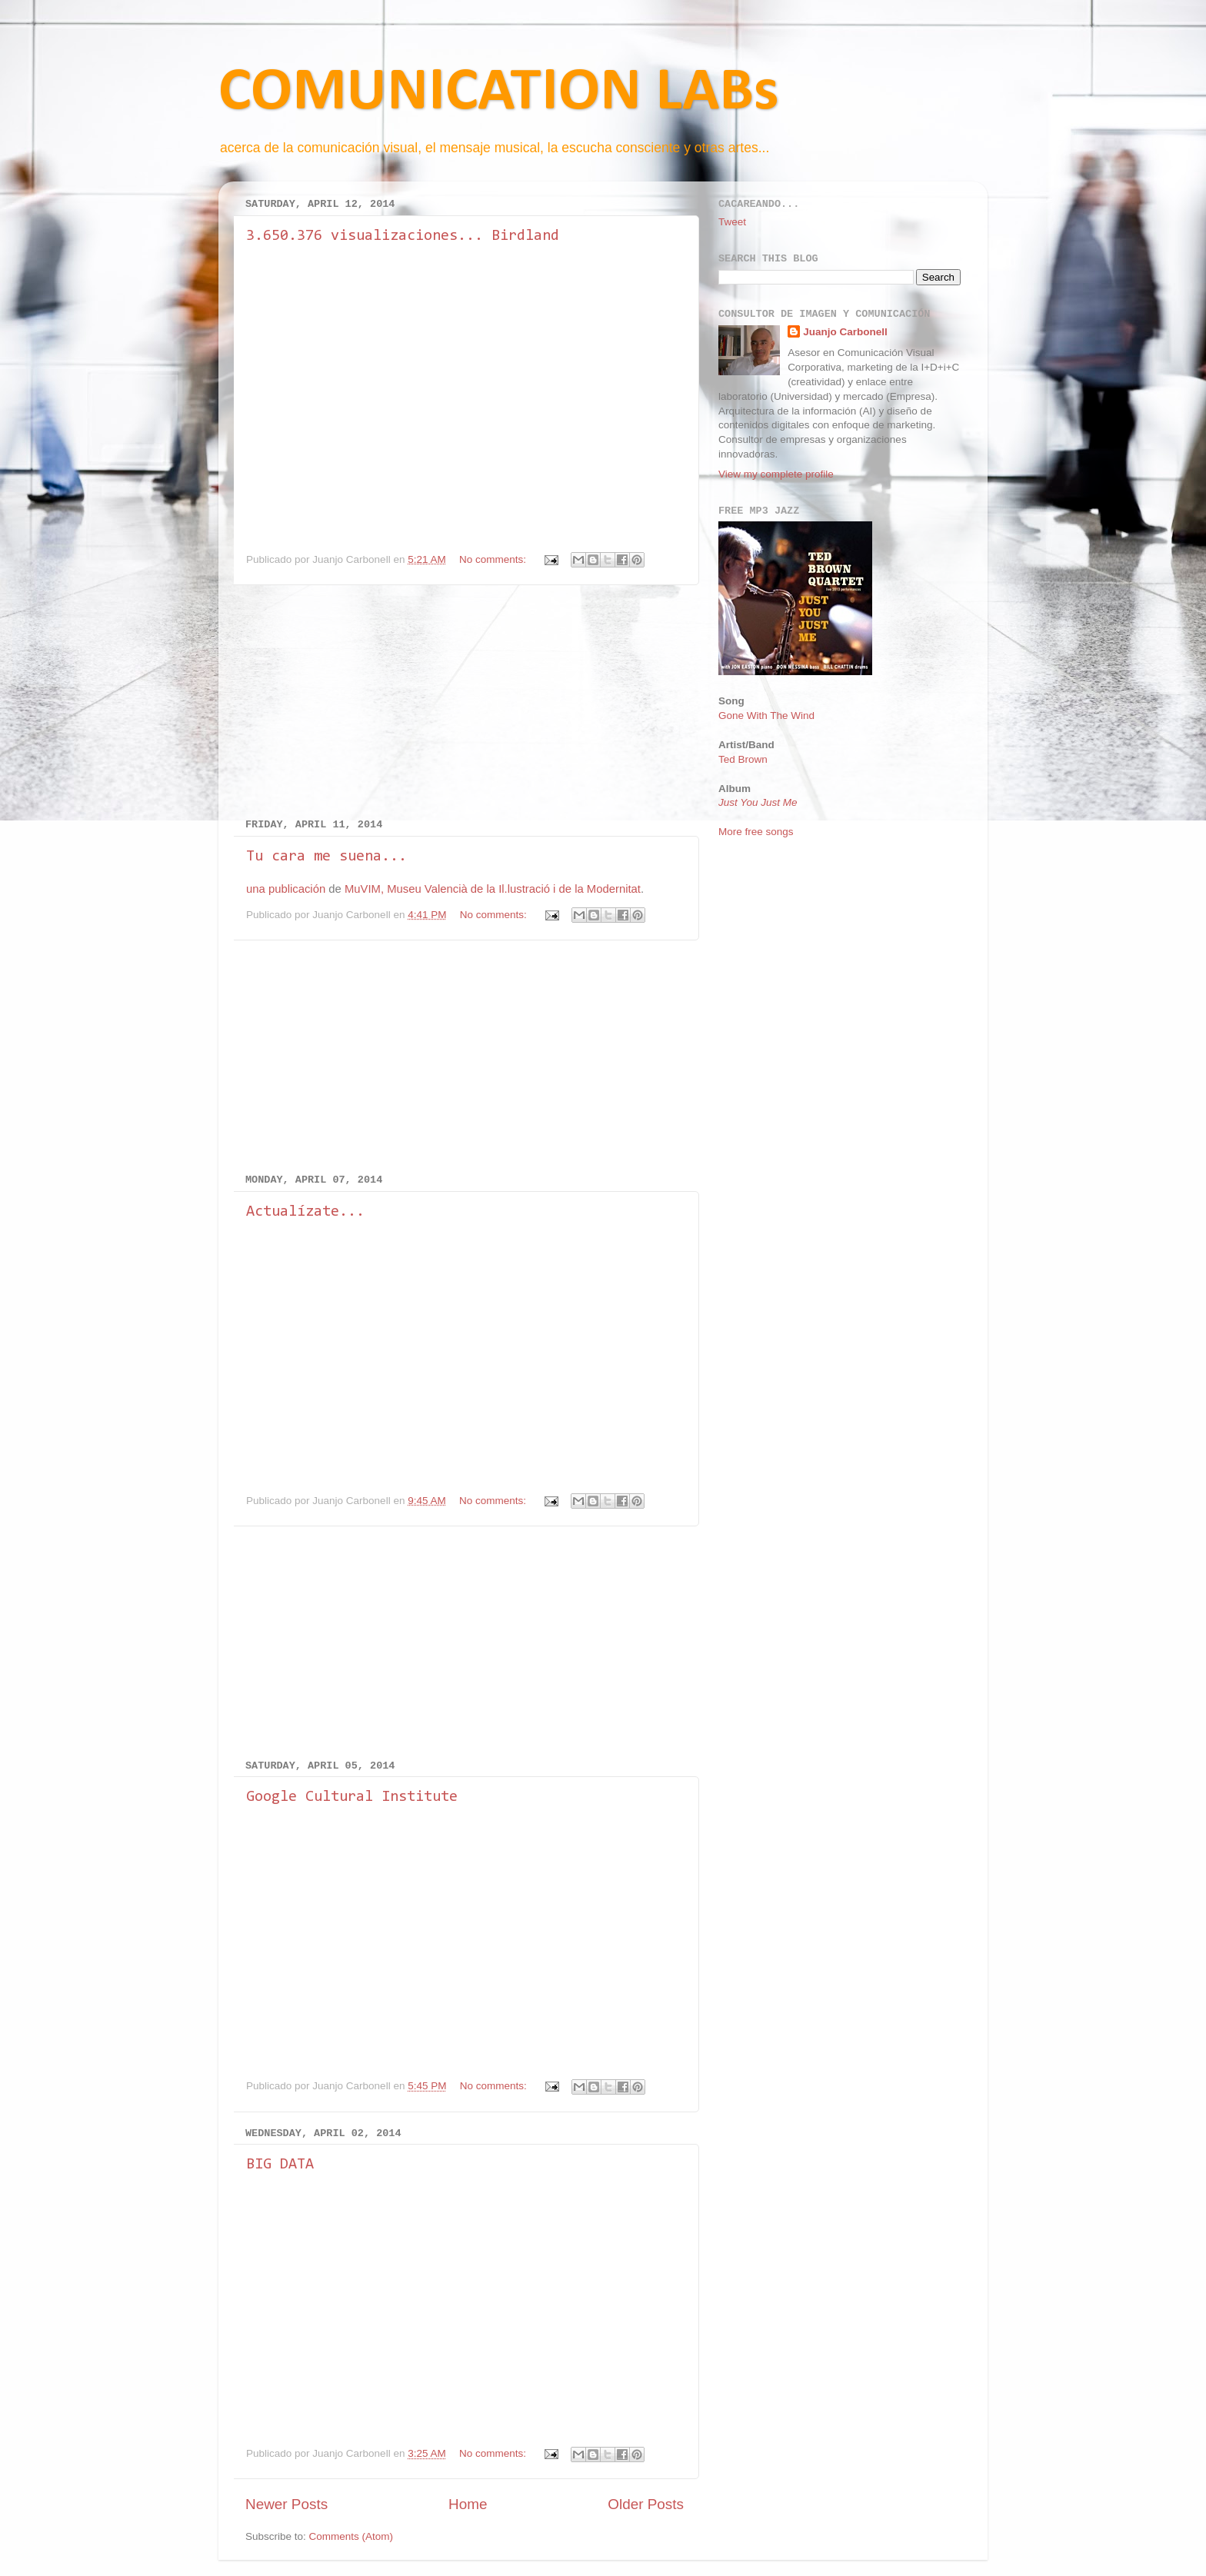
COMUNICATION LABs (498, 93)
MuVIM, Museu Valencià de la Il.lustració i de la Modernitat (493, 889)
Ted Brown (743, 759)
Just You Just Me (758, 802)
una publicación (285, 889)
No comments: (494, 559)
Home (467, 2504)
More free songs (756, 831)
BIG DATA (280, 2164)
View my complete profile (776, 474)
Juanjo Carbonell (845, 332)
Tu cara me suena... (326, 856)
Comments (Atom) (351, 2536)
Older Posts (646, 2504)
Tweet (732, 222)
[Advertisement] (464, 702)
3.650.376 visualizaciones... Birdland (402, 236)
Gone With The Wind (766, 715)
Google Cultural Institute (352, 1797)
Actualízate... (305, 1212)
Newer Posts (286, 2504)
